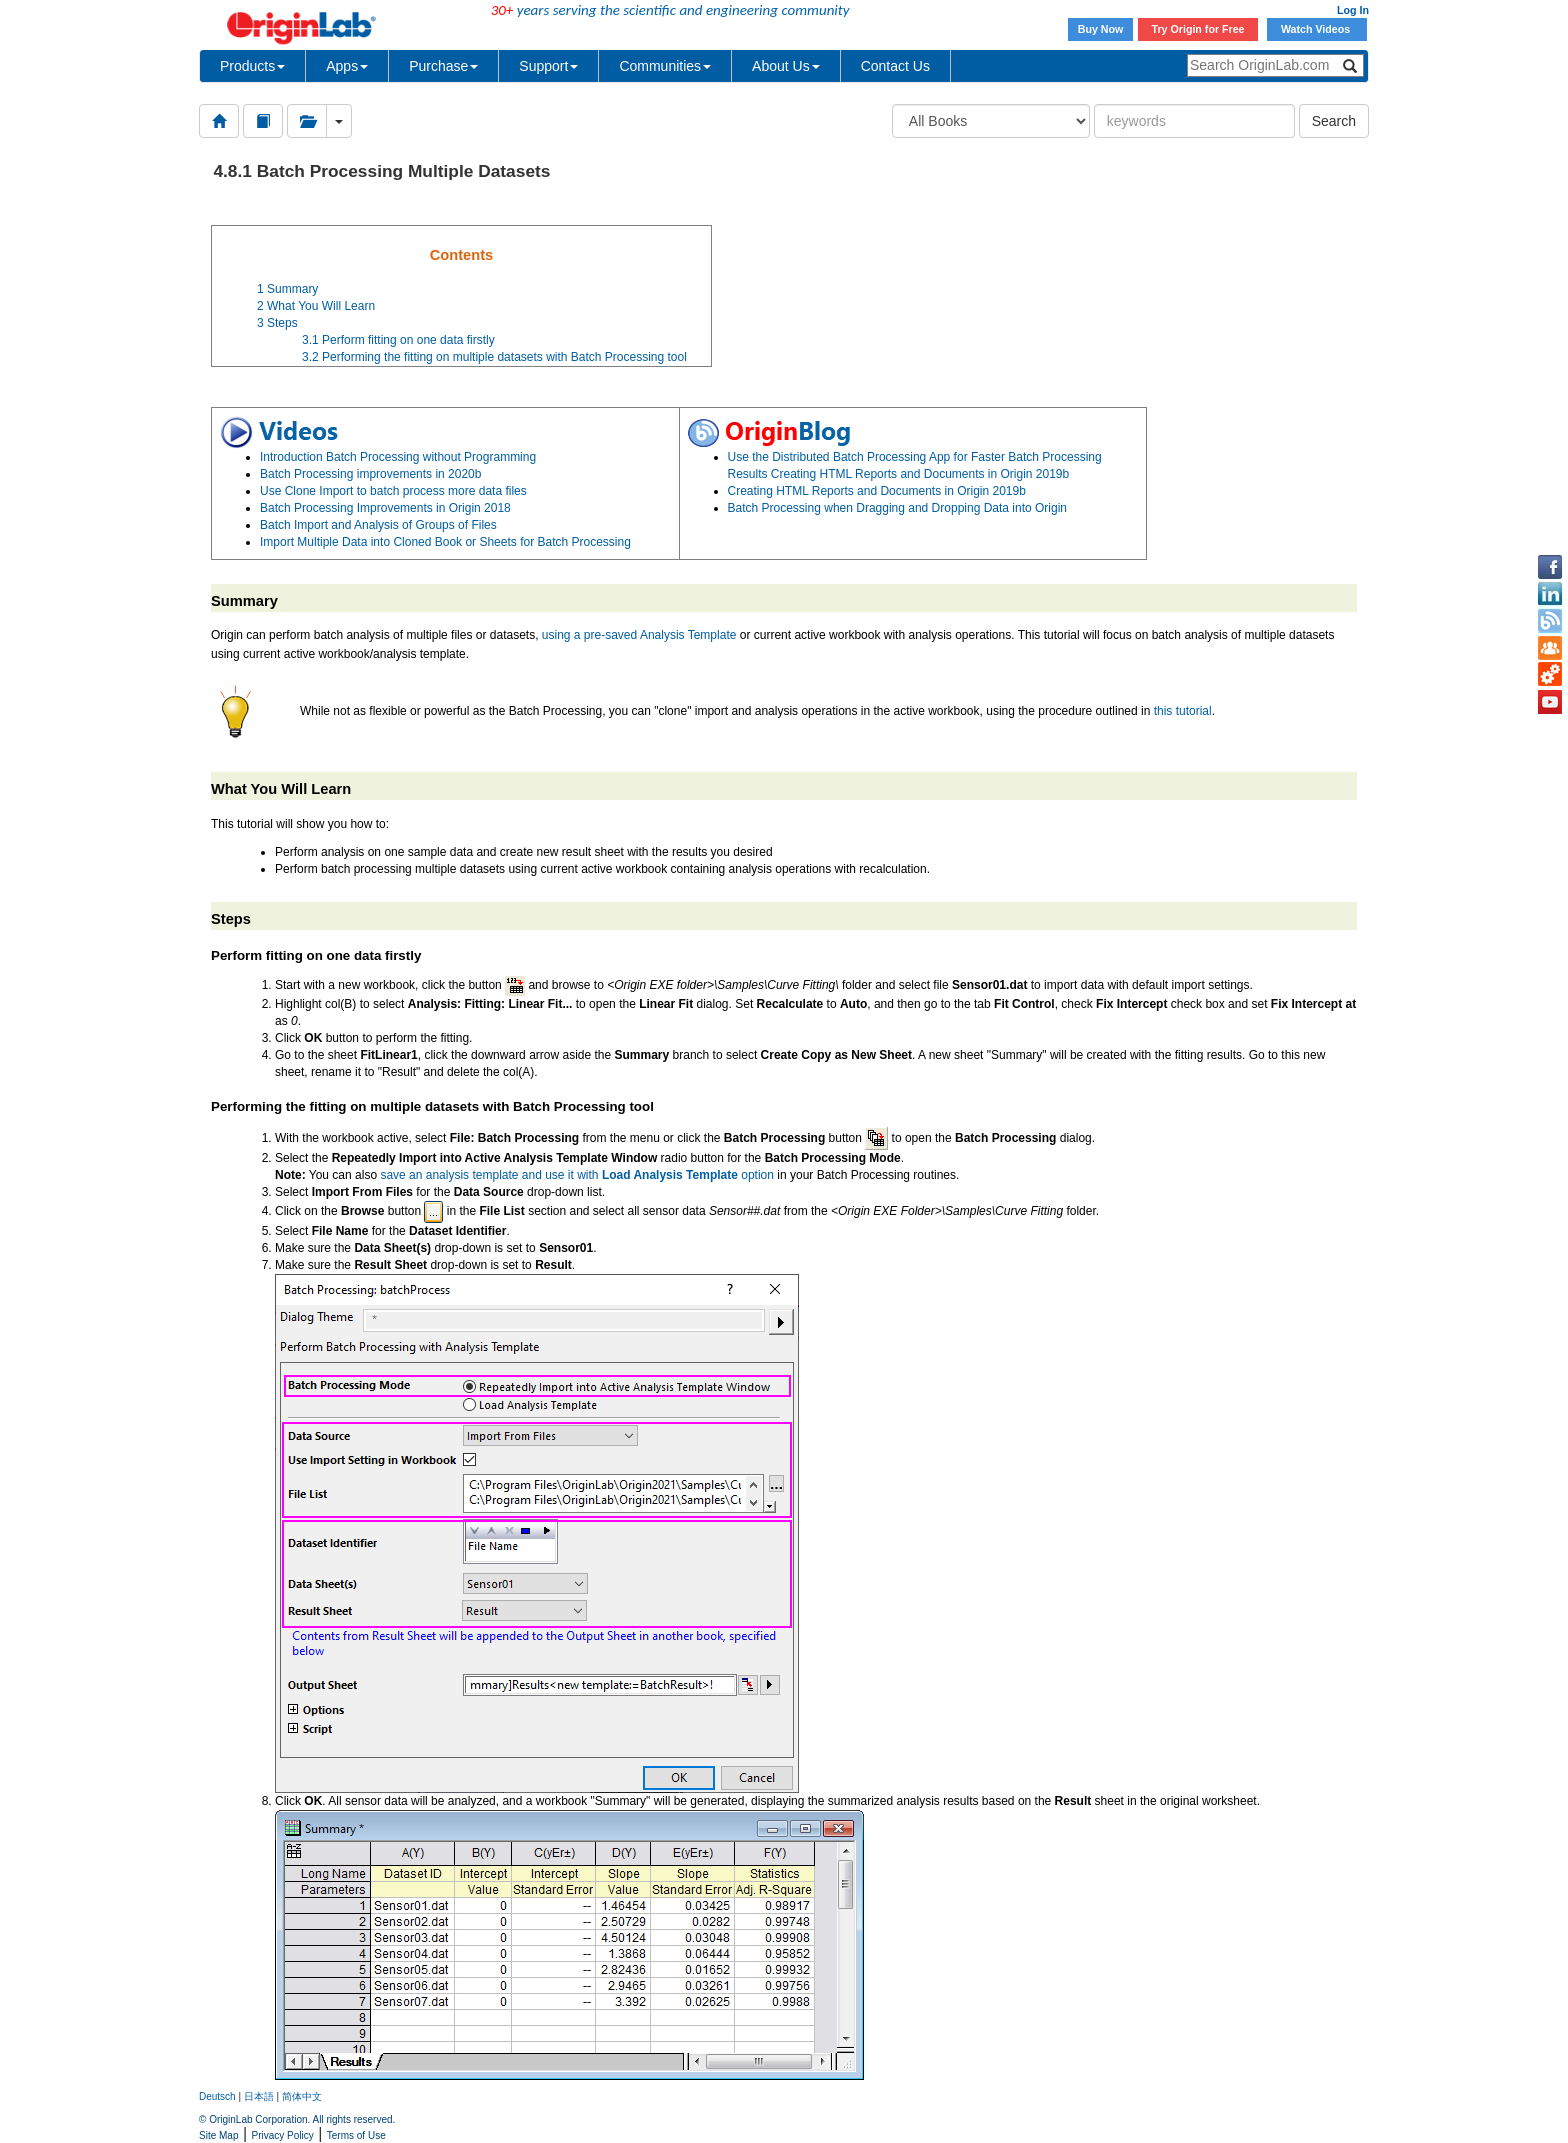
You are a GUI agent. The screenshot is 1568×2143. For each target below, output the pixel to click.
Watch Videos (1317, 29)
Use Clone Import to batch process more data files (393, 491)
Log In (1353, 10)
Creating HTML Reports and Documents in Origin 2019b (877, 491)
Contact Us (895, 66)
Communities (665, 66)
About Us (786, 66)
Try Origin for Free (1198, 29)
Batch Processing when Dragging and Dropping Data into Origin (898, 508)
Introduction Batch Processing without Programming (398, 457)
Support (548, 66)
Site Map (218, 2135)
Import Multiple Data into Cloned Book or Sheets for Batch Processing (445, 542)
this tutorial (1183, 711)
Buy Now (1101, 29)
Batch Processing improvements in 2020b (370, 474)
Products (252, 66)
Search (1334, 121)
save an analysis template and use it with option (577, 1175)
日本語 (259, 2096)
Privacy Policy (283, 2135)
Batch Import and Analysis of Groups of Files (378, 525)
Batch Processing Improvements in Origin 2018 (385, 508)
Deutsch (217, 2096)
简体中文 (302, 2096)
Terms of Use (356, 2135)
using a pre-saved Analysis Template (639, 635)
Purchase (443, 66)
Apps (347, 66)
